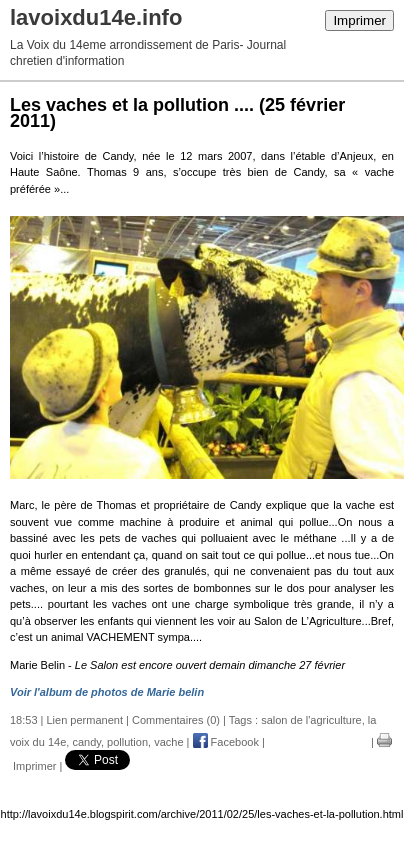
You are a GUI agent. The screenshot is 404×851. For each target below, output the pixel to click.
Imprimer (359, 20)
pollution (127, 742)
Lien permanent (85, 720)
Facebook (226, 742)
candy (86, 742)
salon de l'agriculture (311, 720)
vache (168, 742)
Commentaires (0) (176, 720)
